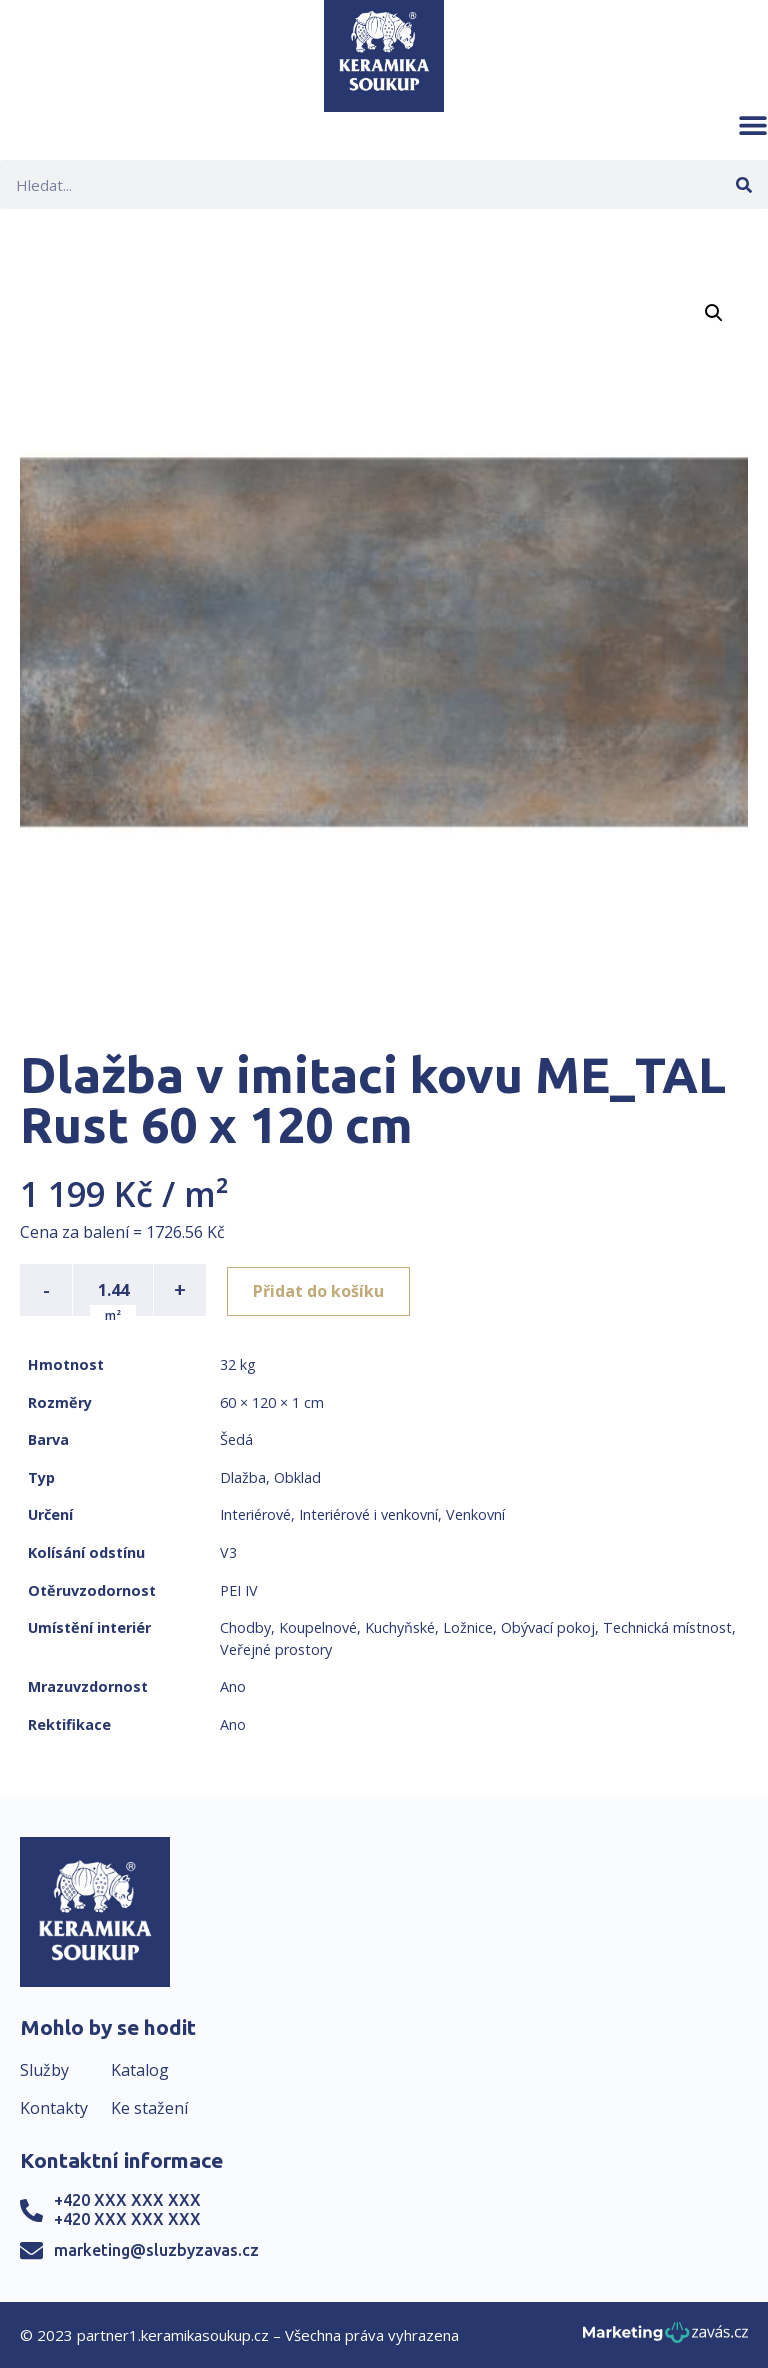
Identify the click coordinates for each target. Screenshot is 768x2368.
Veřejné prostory (276, 1649)
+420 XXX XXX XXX (127, 2200)
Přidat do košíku (321, 1290)
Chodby (245, 1627)
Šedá (236, 1439)
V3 (228, 1552)
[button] (753, 125)
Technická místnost (667, 1627)
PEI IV (239, 1590)
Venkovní (475, 1514)
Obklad (297, 1477)
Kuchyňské (400, 1627)
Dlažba (243, 1477)
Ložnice (468, 1627)
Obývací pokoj (548, 1627)
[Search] (743, 184)
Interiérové (255, 1514)
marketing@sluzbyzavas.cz (156, 2250)
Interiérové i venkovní (368, 1514)
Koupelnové (318, 1627)
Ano (233, 1686)
